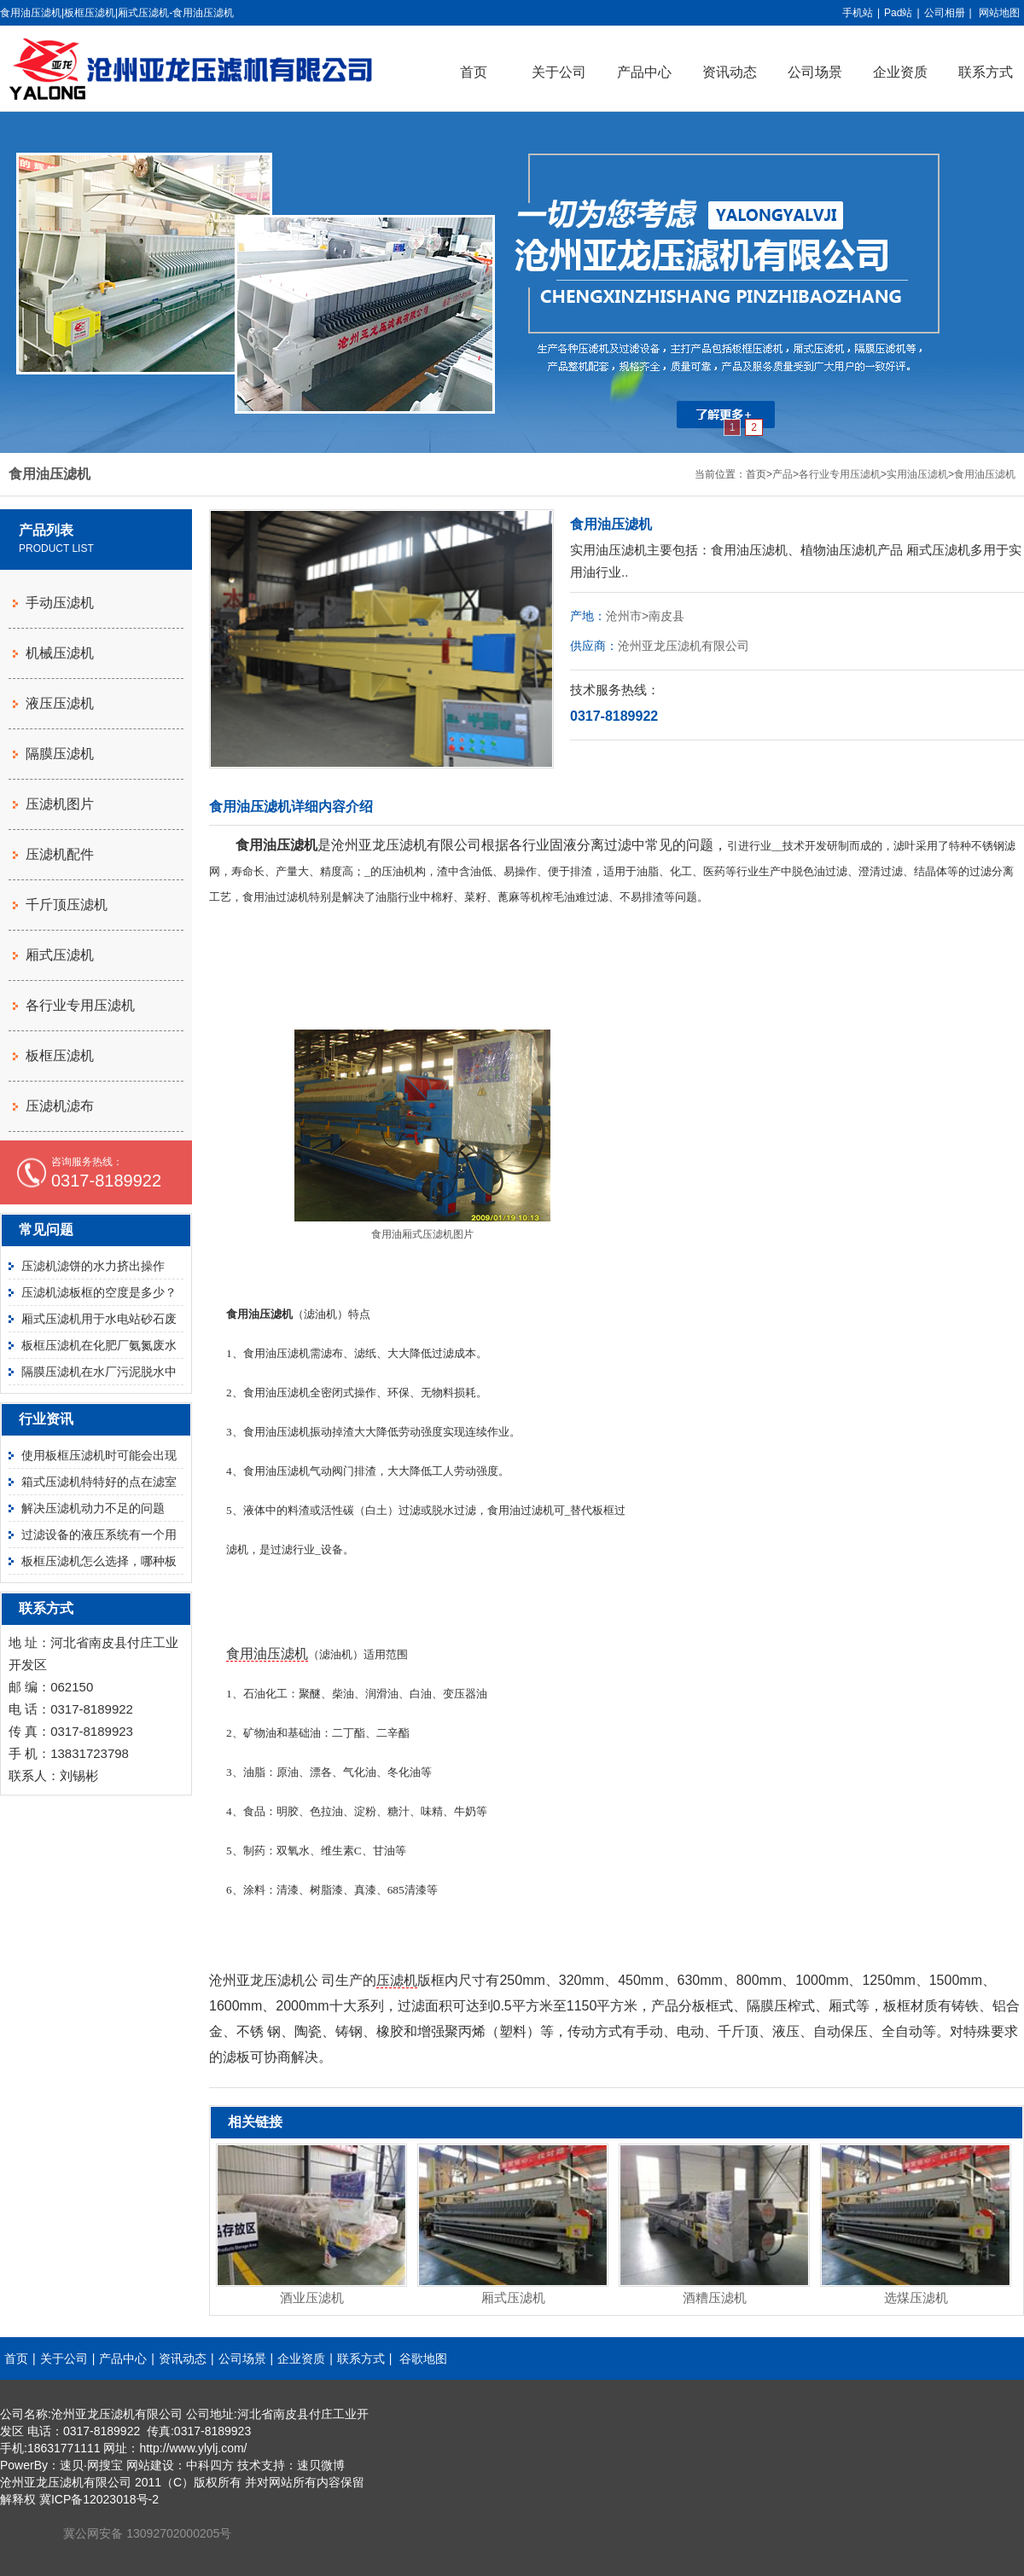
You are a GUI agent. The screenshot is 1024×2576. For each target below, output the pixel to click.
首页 (473, 72)
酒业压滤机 (312, 2297)
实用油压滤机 (917, 474)
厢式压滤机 (513, 2297)
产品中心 (644, 72)
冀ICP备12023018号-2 (99, 2499)
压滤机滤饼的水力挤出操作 (93, 1266)
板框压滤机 (60, 1055)
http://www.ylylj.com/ (193, 2448)
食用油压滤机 (984, 474)
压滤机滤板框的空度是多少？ (99, 1292)
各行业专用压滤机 (840, 474)
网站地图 (999, 13)
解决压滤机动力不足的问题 (93, 1508)
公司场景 (815, 72)
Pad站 (898, 13)
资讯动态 (729, 72)
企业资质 (900, 72)
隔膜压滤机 (60, 753)
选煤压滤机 (916, 2297)
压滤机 (396, 1980)
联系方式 (361, 2358)
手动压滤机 (60, 602)
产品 (782, 474)
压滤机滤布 (60, 1106)
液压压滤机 (60, 703)
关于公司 (559, 72)
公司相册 (944, 13)
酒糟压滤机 (715, 2297)
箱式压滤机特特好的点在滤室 (99, 1481)
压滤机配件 (60, 854)
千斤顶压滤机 (67, 904)
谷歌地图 (423, 2358)
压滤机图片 (60, 804)
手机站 (857, 13)
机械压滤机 (60, 653)
